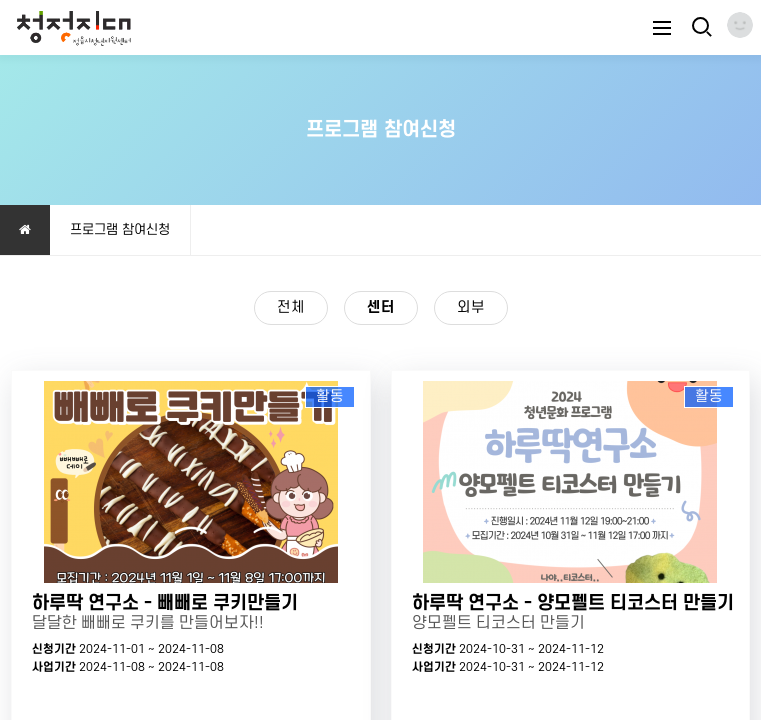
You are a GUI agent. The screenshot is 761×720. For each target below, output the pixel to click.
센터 (371, 305)
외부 (471, 307)
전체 (291, 307)
